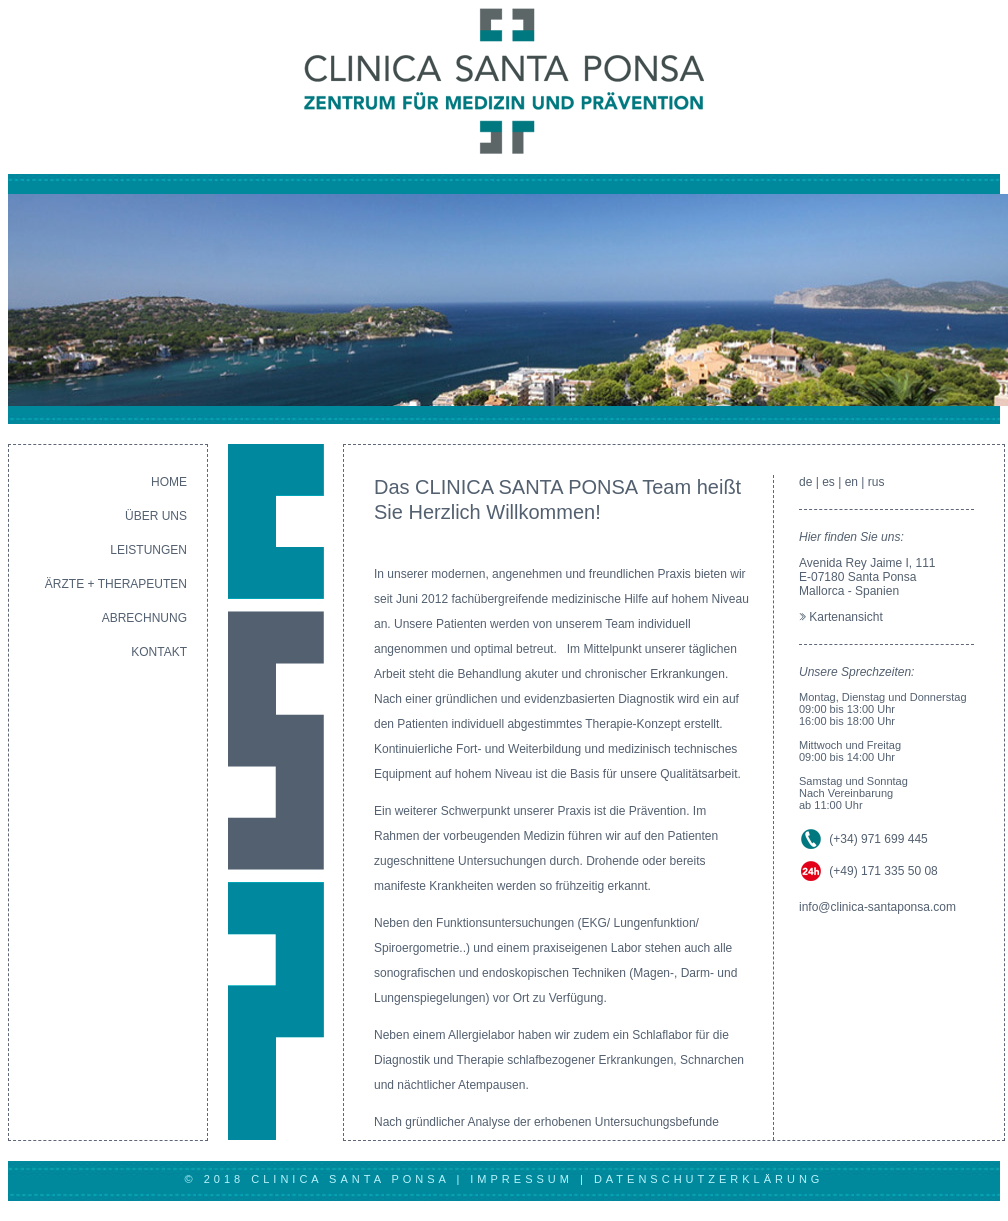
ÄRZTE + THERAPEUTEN (116, 584)
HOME (169, 482)
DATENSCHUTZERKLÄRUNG (709, 1179)
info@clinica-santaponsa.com (877, 907)
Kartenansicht (845, 617)
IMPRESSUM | (532, 1179)
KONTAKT (159, 652)
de (805, 482)
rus (876, 482)
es (828, 482)
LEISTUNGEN (148, 550)
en (851, 482)
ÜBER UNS (156, 516)
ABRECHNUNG (144, 618)
